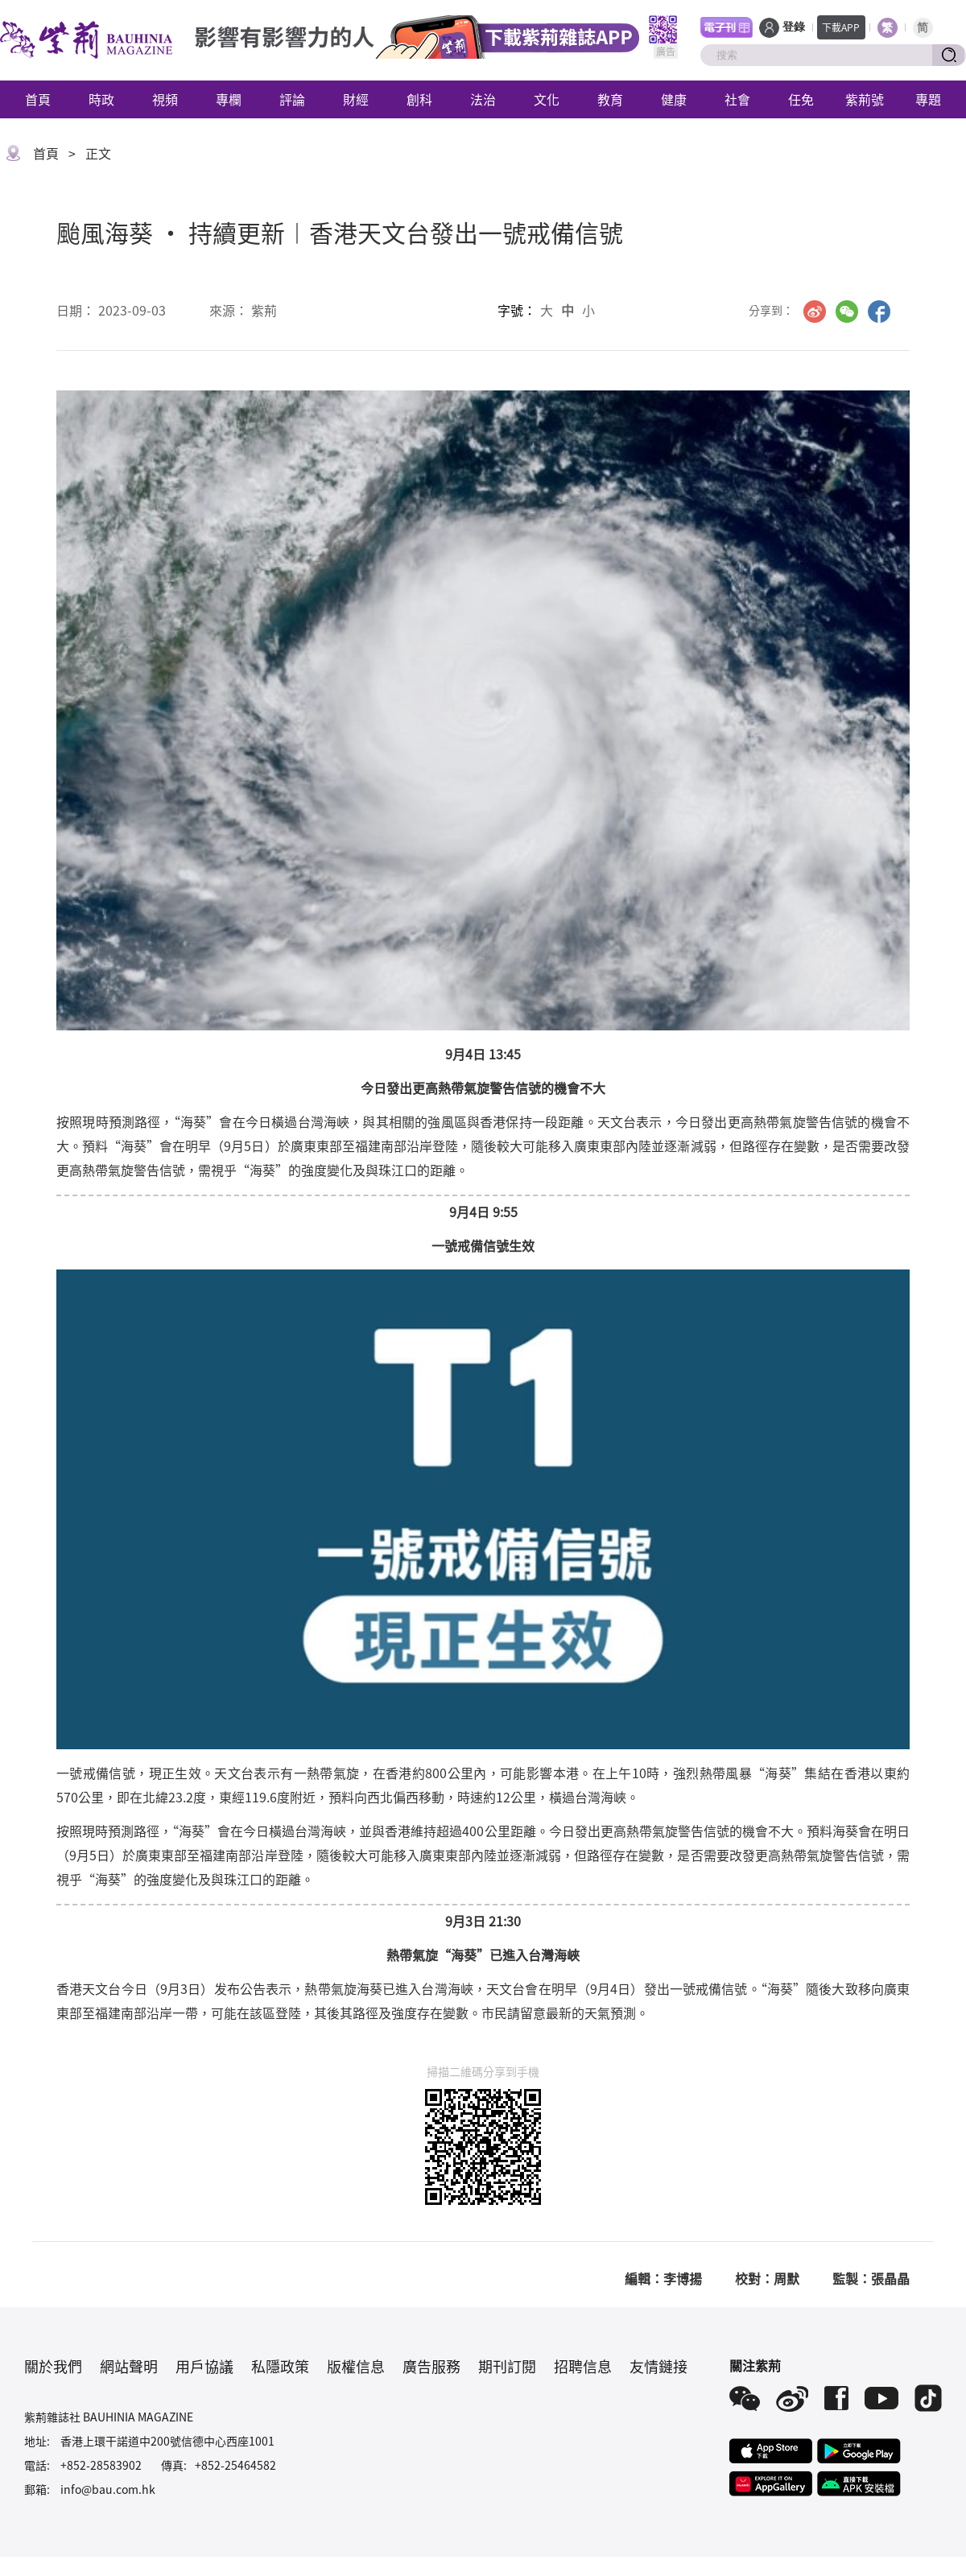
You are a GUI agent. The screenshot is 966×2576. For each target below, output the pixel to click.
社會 (737, 99)
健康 (674, 99)
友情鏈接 (658, 2365)
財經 (356, 99)
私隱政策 (280, 2365)
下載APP (841, 27)
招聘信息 (583, 2365)
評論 (292, 99)
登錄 (793, 27)
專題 (928, 99)
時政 (101, 99)
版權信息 (356, 2365)
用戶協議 (204, 2365)
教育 (610, 99)
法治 (483, 99)
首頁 (38, 99)
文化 (546, 99)
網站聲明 (129, 2365)
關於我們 (53, 2365)
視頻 (165, 99)
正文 (98, 153)
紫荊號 (864, 99)
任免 (801, 99)
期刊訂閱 (507, 2365)
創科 (419, 99)
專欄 (229, 99)
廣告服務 (431, 2365)
